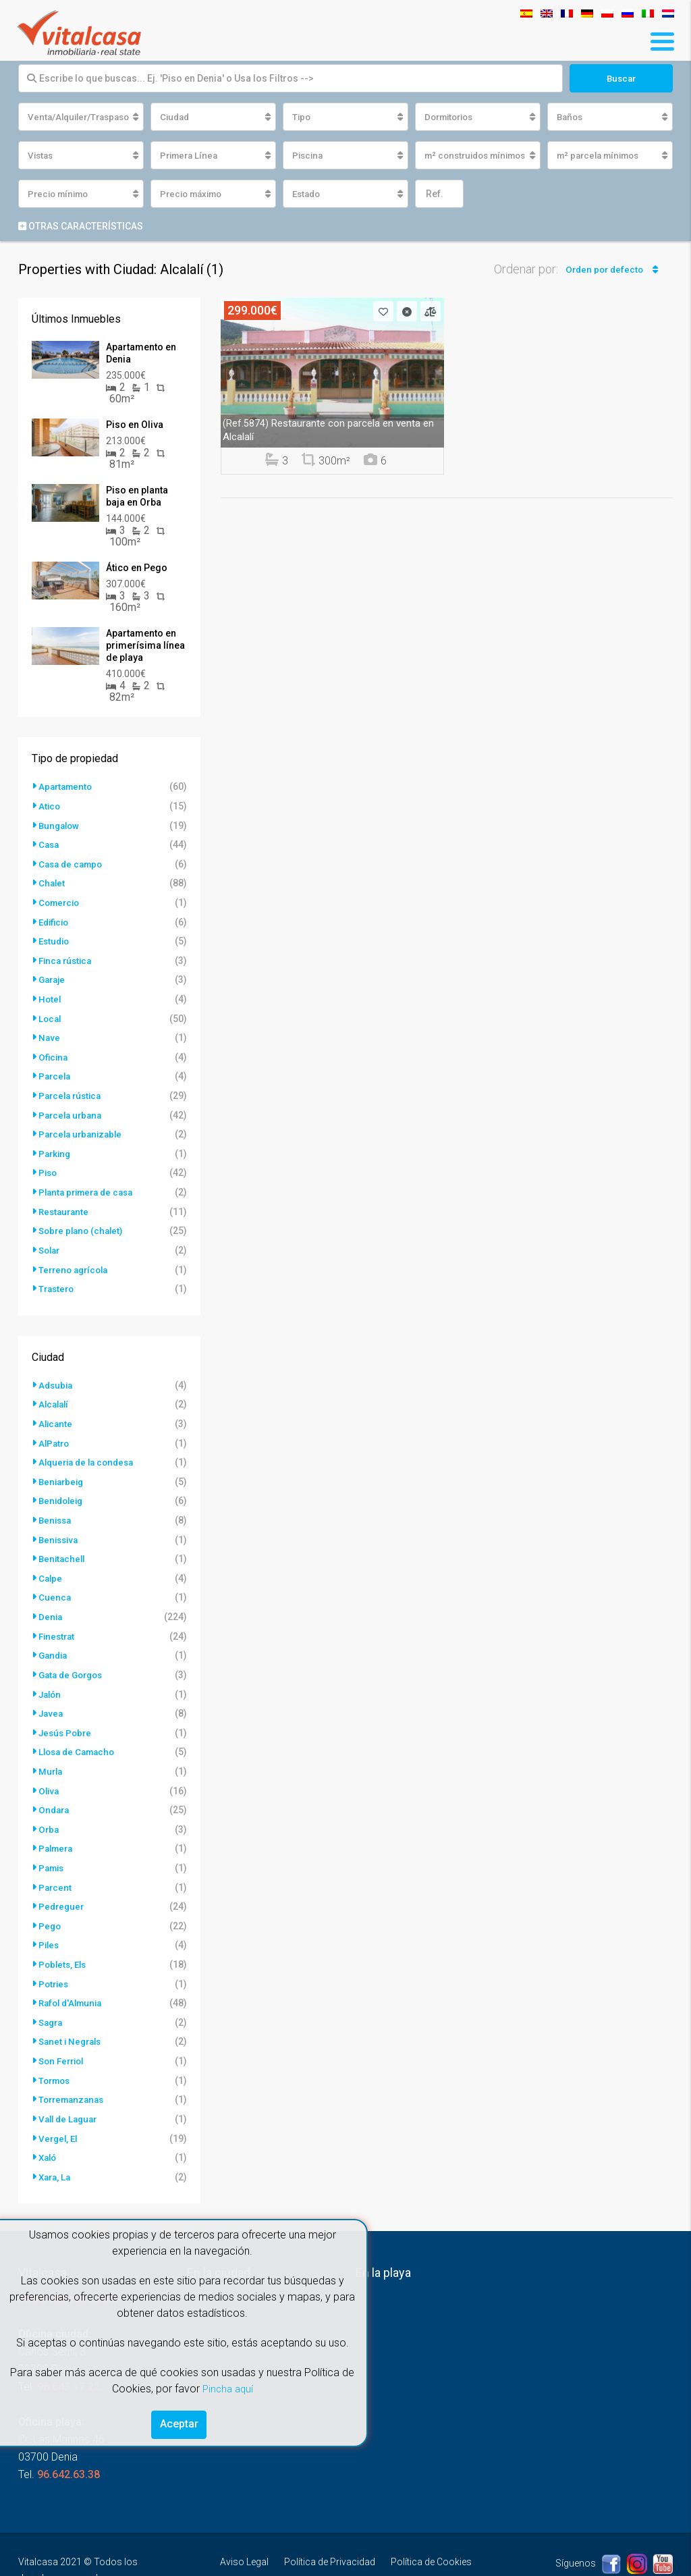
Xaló (48, 2131)
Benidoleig (62, 1488)
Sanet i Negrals (72, 2017)
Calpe (50, 1564)
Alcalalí (55, 1394)
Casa (49, 844)
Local (50, 1014)
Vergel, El (59, 2112)
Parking (55, 1147)
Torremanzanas (73, 2074)
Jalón (51, 1677)
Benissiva (60, 1526)
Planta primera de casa (89, 1184)
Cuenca (55, 1583)
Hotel (50, 995)
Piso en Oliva (134, 426)
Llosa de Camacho (79, 1734)
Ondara (55, 1791)
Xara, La (56, 2150)
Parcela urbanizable (83, 1128)
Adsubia (56, 1375)
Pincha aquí (227, 2385)
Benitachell (63, 1545)
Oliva (49, 1772)
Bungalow (60, 825)
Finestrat (58, 1620)
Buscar (621, 78)
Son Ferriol (63, 2036)
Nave (49, 1033)
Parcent (55, 1866)
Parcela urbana (72, 1109)
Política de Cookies (431, 2534)
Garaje (53, 976)
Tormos (56, 2055)
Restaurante (65, 1203)
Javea (51, 1696)
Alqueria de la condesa (89, 1450)
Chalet (52, 882)
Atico (49, 806)
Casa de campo (72, 863)
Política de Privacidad (329, 2534)
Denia (50, 1601)
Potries (54, 1961)
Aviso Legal (244, 2534)
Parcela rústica (72, 1090)
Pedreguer (62, 1885)
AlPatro (55, 1431)
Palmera (57, 1828)
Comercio (60, 901)
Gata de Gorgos (73, 1658)
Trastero (57, 1279)
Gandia (54, 1639)
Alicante (56, 1412)
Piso (48, 1165)
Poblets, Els (64, 1942)
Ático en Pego (136, 569)
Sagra (51, 1998)
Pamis (52, 1847)
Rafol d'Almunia (73, 1980)
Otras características (80, 227)
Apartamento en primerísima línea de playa (145, 646)
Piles (49, 1923)
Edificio (55, 920)
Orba (49, 1809)
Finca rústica (67, 957)
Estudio (55, 939)
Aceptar (179, 2422)
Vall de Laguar (70, 2093)
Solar (50, 1241)
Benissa (56, 1507)
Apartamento (67, 787)
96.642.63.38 (68, 2447)
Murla (51, 1753)
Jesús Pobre (66, 1715)
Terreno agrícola (75, 1260)
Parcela (55, 1071)
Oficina (54, 1052)
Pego (50, 1904)
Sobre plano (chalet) (83, 1222)
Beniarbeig (62, 1469)
